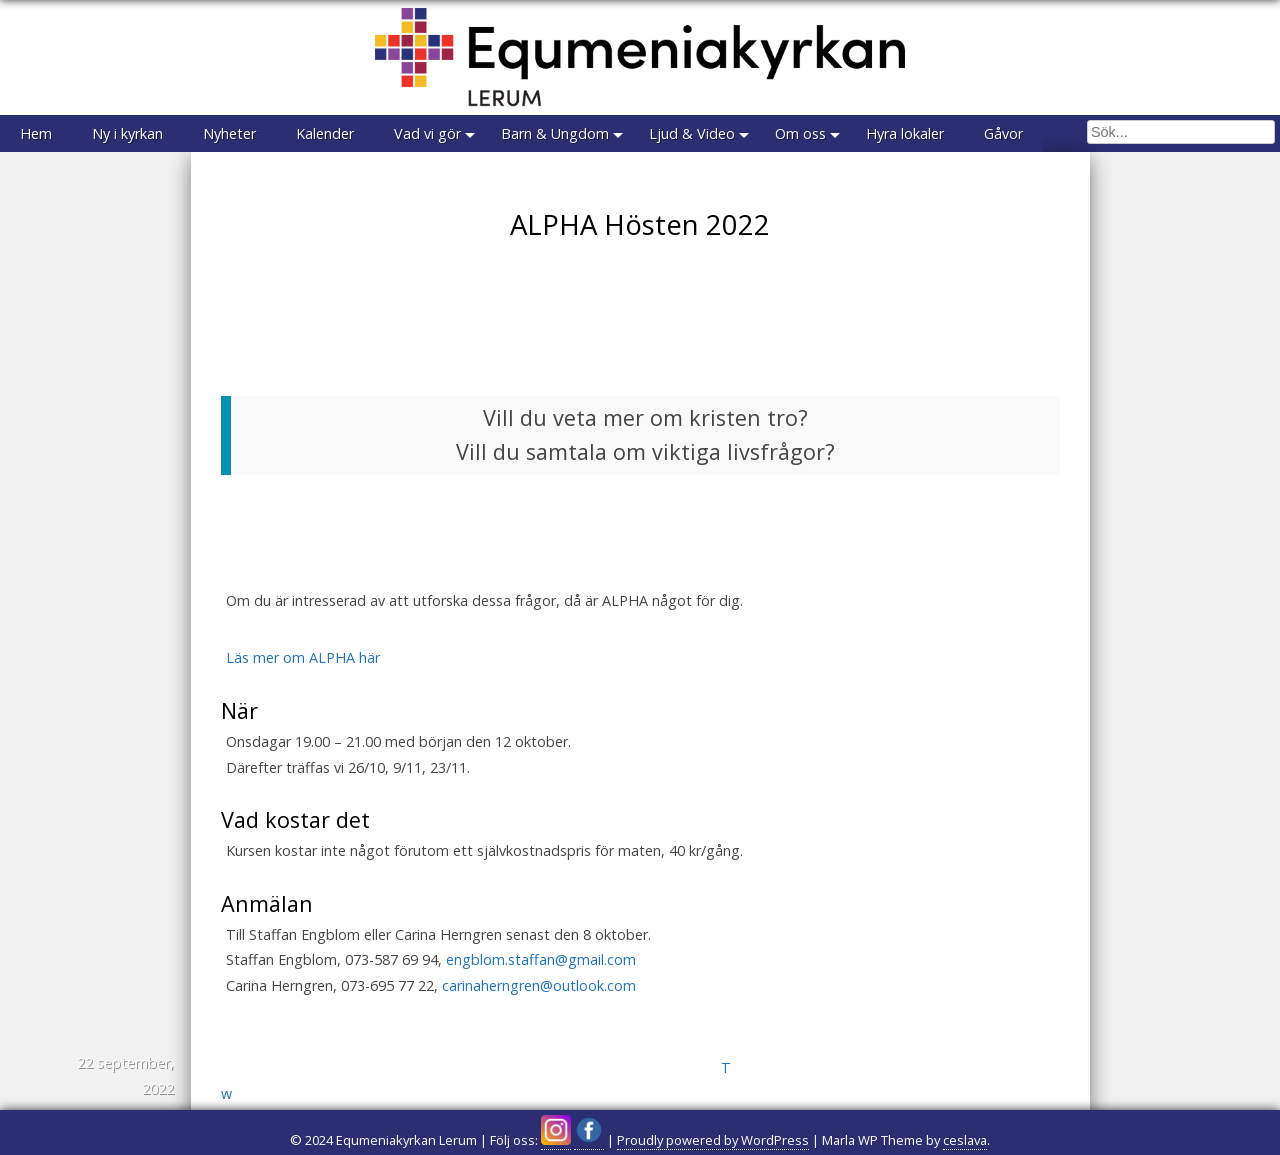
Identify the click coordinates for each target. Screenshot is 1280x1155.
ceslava (965, 1140)
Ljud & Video (692, 133)
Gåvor (1003, 133)
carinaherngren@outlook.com (539, 985)
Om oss (800, 133)
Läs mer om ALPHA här (303, 657)
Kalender (325, 133)
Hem (36, 133)
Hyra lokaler (905, 133)
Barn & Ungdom (555, 133)
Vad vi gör (427, 133)
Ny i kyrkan (127, 133)
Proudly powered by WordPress (713, 1140)
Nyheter (229, 133)
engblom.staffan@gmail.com (541, 959)
